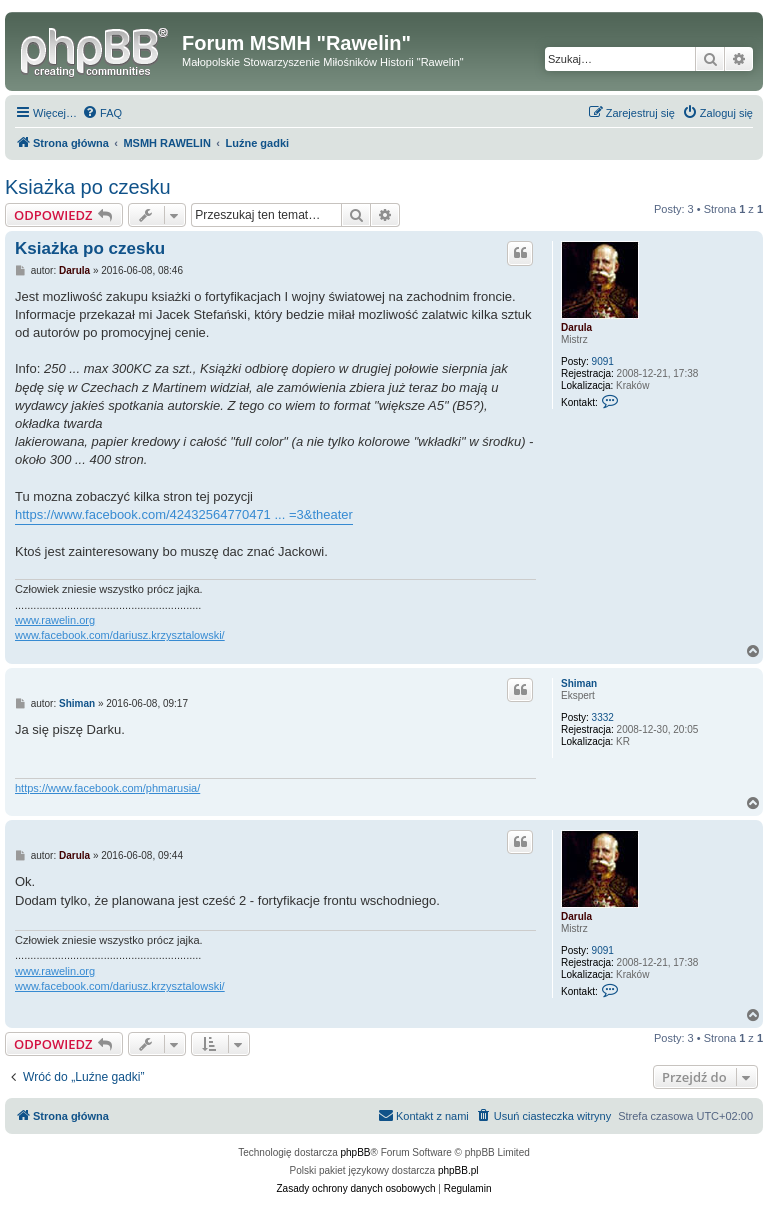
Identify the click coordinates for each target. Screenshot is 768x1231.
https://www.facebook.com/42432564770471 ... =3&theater (184, 514)
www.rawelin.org (55, 620)
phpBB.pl (458, 1170)
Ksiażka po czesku (88, 187)
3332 (603, 717)
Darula (576, 327)
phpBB (356, 1152)
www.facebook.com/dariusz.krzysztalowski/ (120, 635)
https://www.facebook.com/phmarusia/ (107, 788)
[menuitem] (102, 113)
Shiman (579, 683)
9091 (603, 361)
